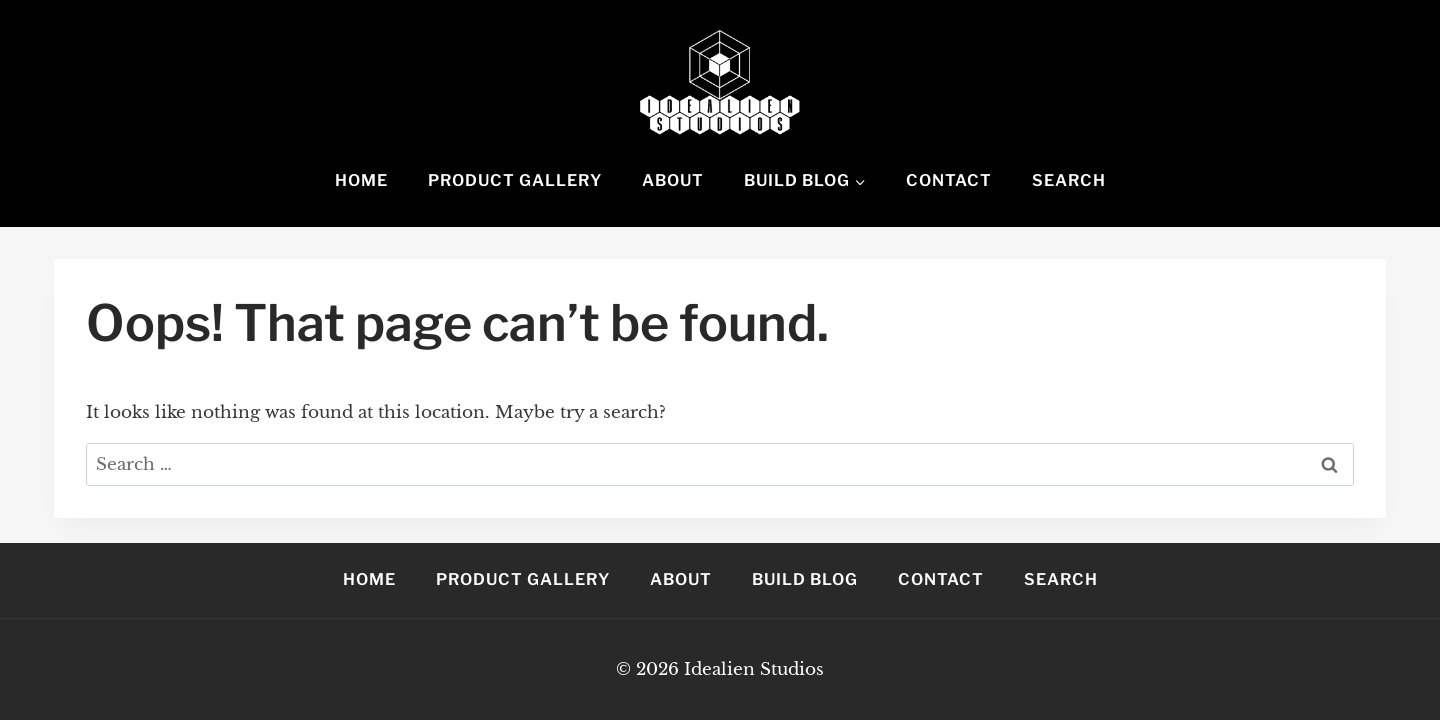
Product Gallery (515, 180)
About (673, 180)
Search (1069, 180)
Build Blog (805, 579)
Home (361, 180)
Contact (949, 180)
